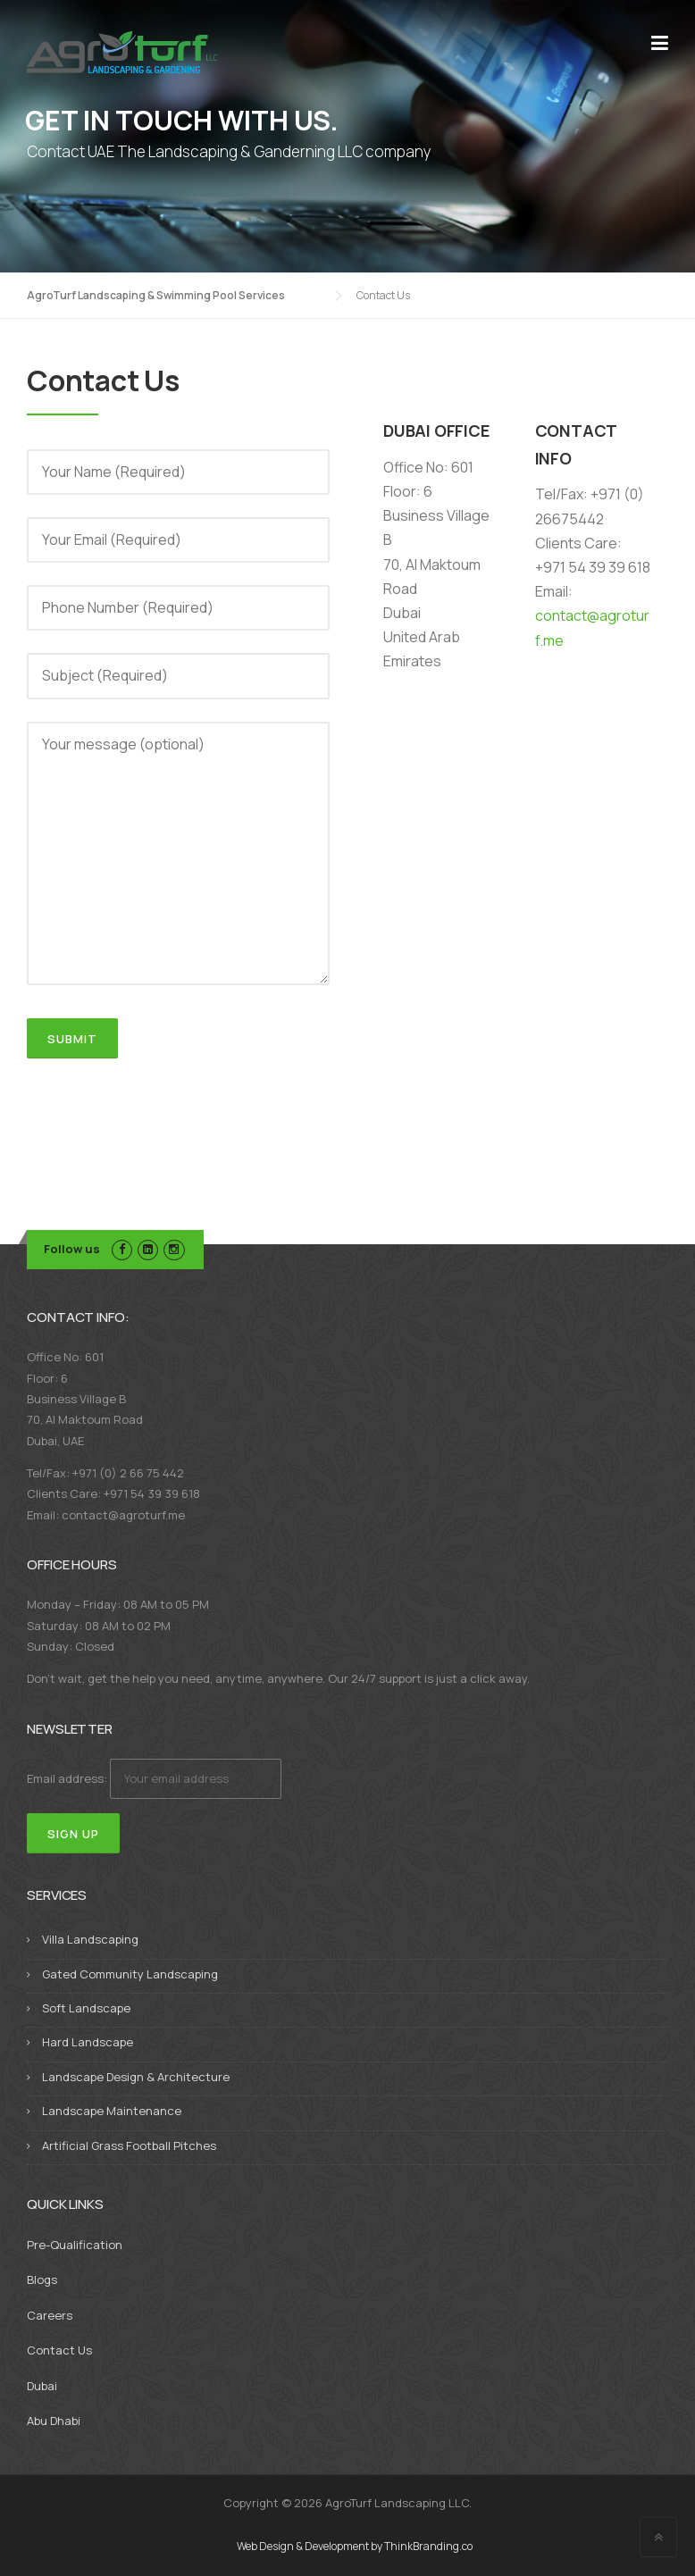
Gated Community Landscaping (130, 1974)
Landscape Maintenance (111, 2111)
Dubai (42, 2386)
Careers (49, 2315)
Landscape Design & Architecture (136, 2077)
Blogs (42, 2279)
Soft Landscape (86, 2008)
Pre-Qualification (74, 2245)
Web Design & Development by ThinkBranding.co (355, 2546)
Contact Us (59, 2350)
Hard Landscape (87, 2042)
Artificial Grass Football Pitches (129, 2145)
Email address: (154, 1778)
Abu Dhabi (53, 2421)
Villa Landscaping (90, 1939)
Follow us (72, 1249)
